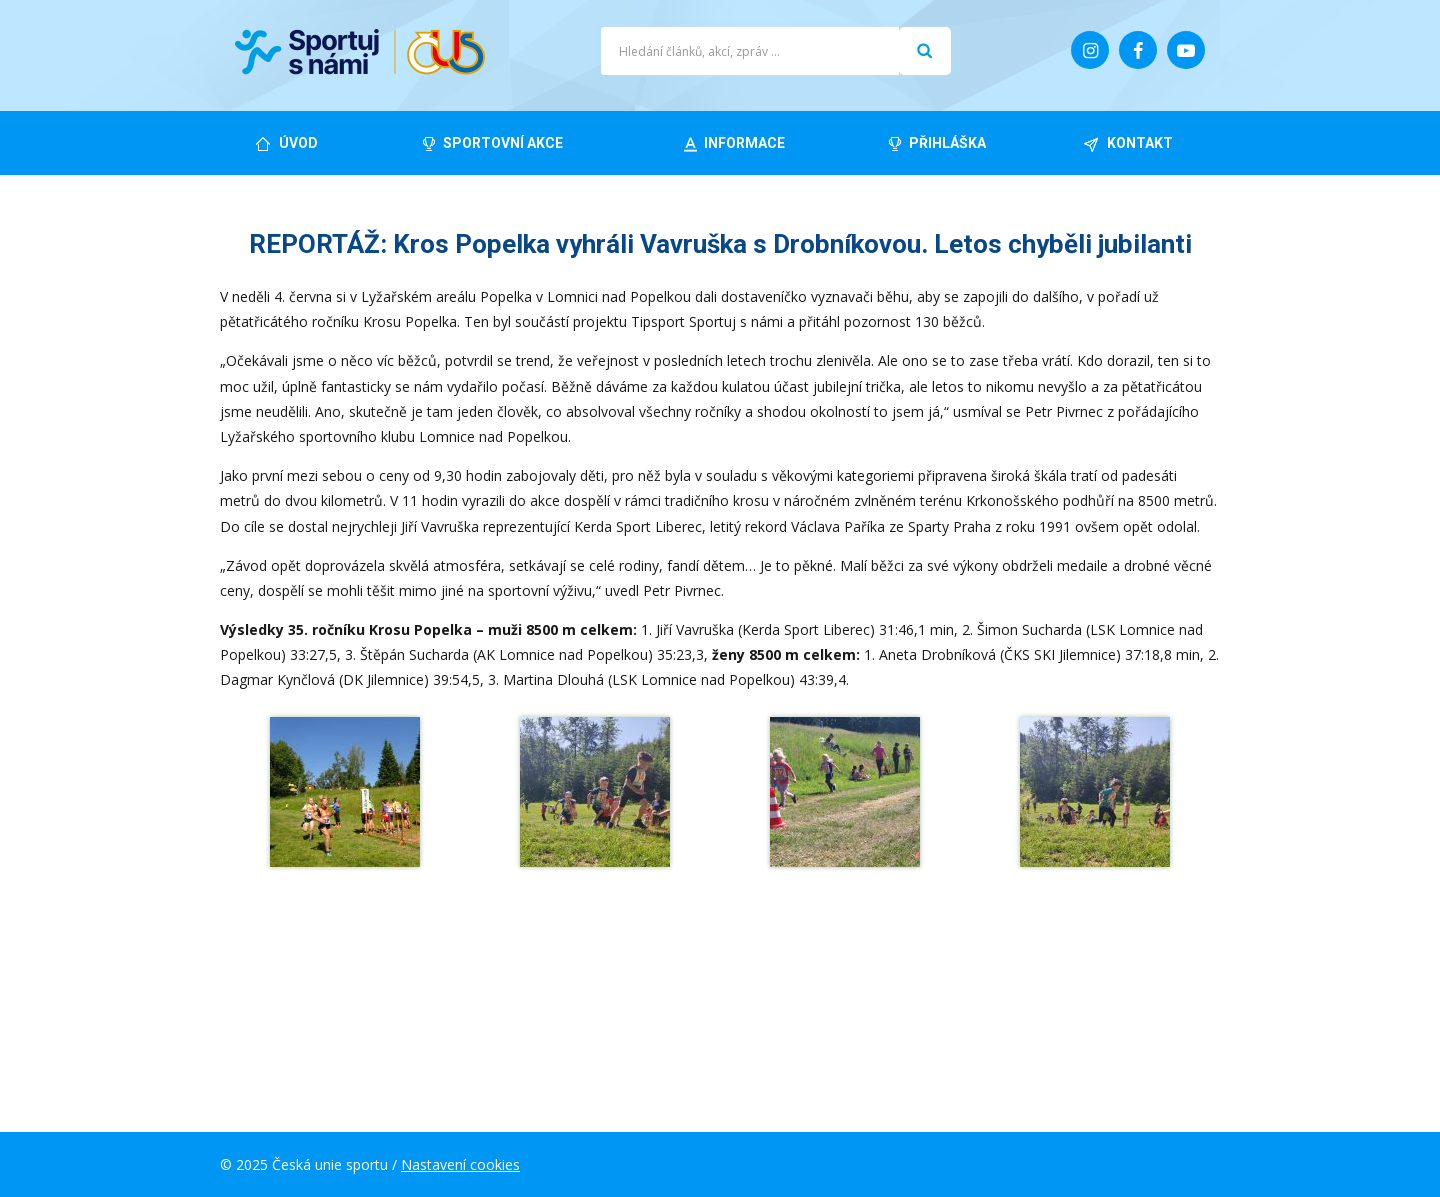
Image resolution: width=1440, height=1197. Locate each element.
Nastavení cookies (460, 1164)
